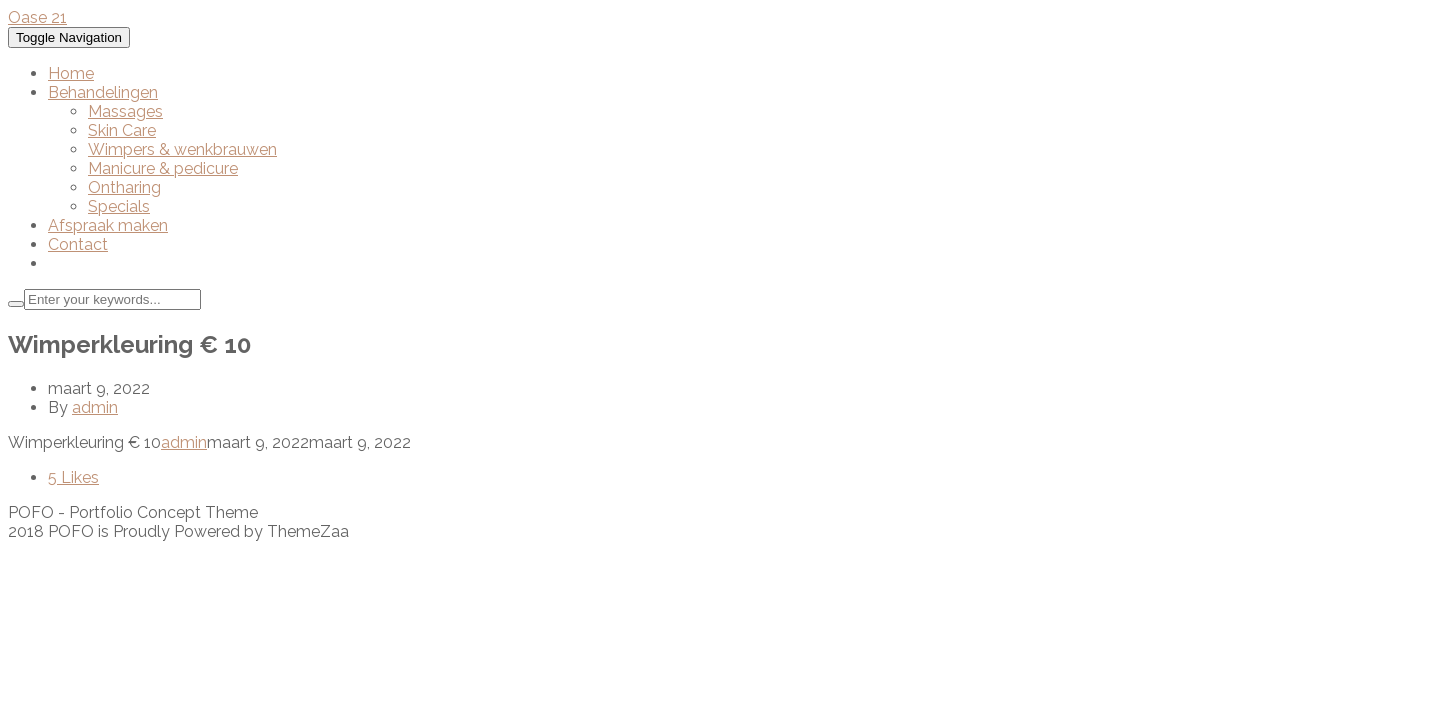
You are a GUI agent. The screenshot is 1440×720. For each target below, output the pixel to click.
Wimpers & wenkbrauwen (182, 149)
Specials (119, 206)
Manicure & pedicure (163, 168)
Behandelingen (103, 92)
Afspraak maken (108, 225)
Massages (125, 111)
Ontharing (124, 187)
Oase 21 (37, 17)
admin (95, 407)
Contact (78, 244)
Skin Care (122, 130)
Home (71, 73)
